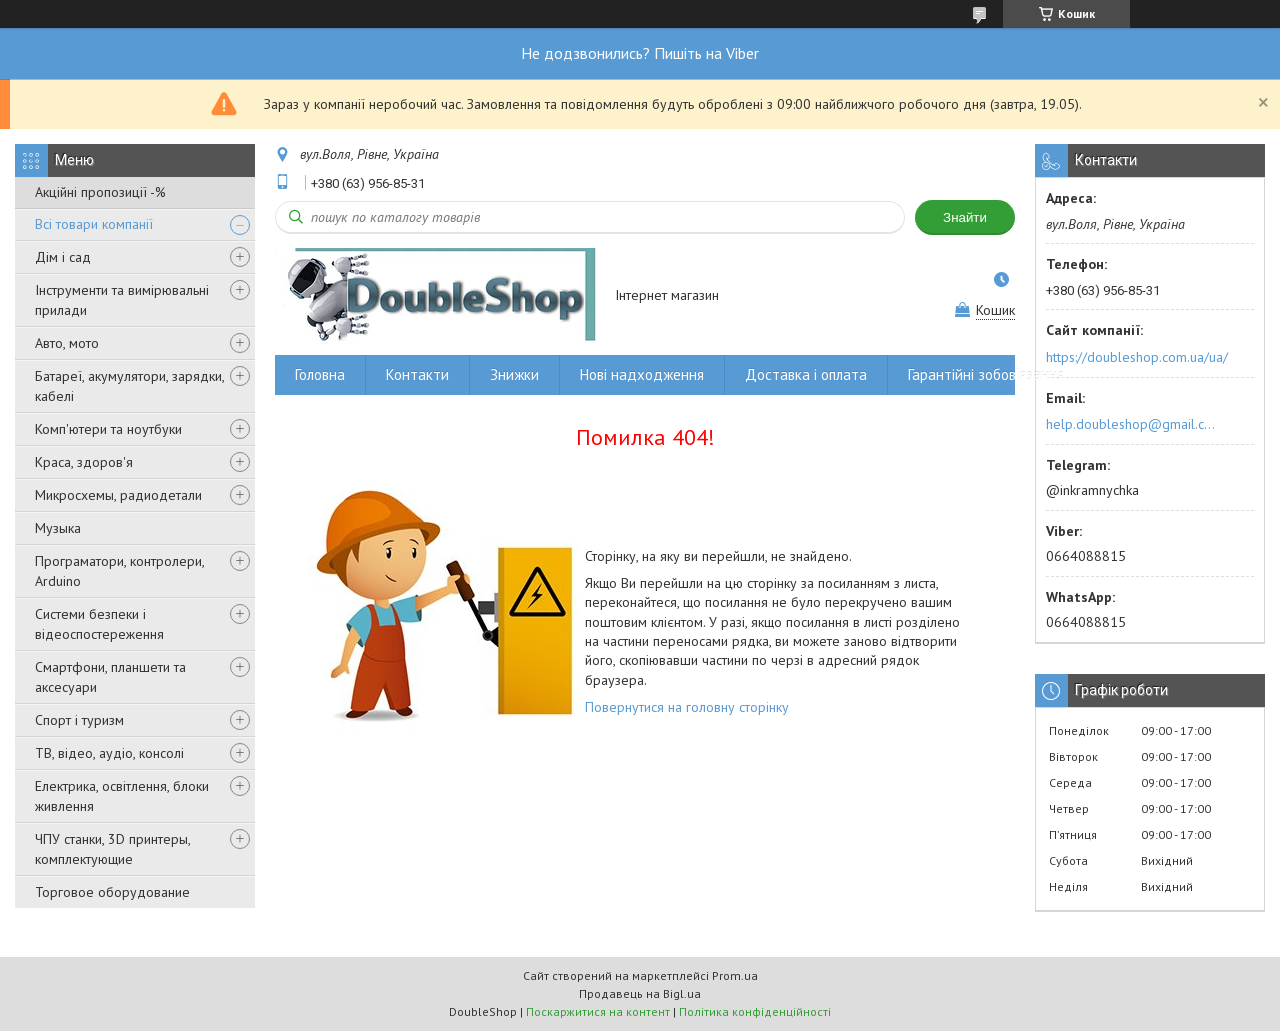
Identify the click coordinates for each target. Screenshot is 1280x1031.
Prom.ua (735, 975)
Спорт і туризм (79, 720)
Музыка (58, 528)
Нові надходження (642, 374)
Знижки (514, 374)
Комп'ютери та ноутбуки (108, 429)
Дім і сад (63, 257)
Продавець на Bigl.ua (640, 993)
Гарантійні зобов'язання (986, 374)
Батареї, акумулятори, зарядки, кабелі (129, 386)
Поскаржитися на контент (598, 1011)
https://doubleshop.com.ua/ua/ (1137, 357)
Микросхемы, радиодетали (118, 495)
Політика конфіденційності (755, 1011)
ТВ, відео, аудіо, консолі (109, 753)
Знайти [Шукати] (965, 217)
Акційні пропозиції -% (100, 192)
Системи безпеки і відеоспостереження (99, 624)
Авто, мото (67, 343)
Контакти (417, 374)
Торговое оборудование (112, 892)
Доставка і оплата (806, 374)
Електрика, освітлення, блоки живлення (122, 796)
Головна (320, 374)
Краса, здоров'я (84, 462)
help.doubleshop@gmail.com (1133, 424)
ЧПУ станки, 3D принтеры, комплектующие (112, 849)
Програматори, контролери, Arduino (119, 571)
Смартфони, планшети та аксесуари (110, 677)
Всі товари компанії (94, 224)
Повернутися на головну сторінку (687, 707)
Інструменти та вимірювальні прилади (122, 300)
